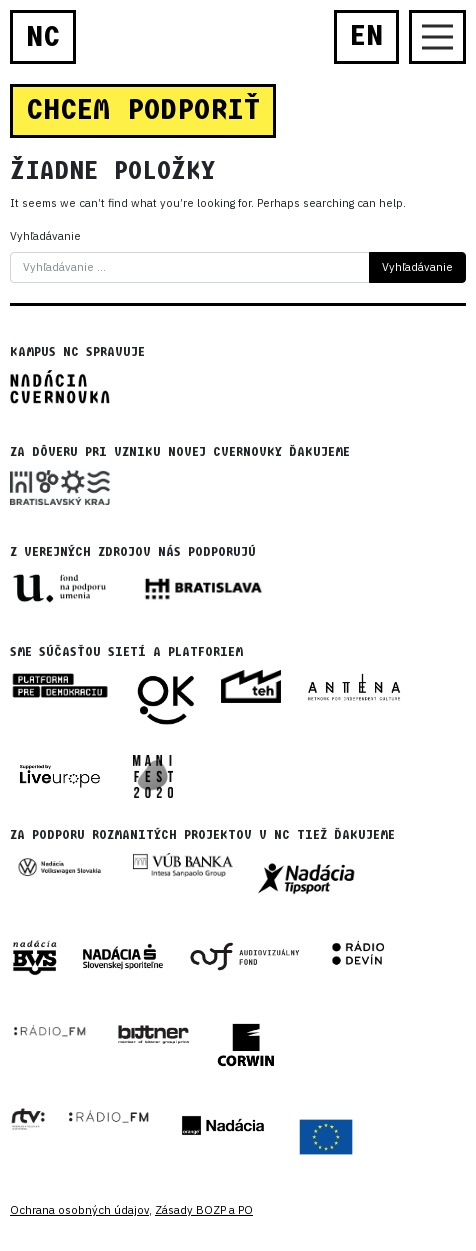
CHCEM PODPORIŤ (143, 110)
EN (366, 36)
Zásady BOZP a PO (204, 1210)
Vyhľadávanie (45, 236)
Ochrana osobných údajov (79, 1210)
